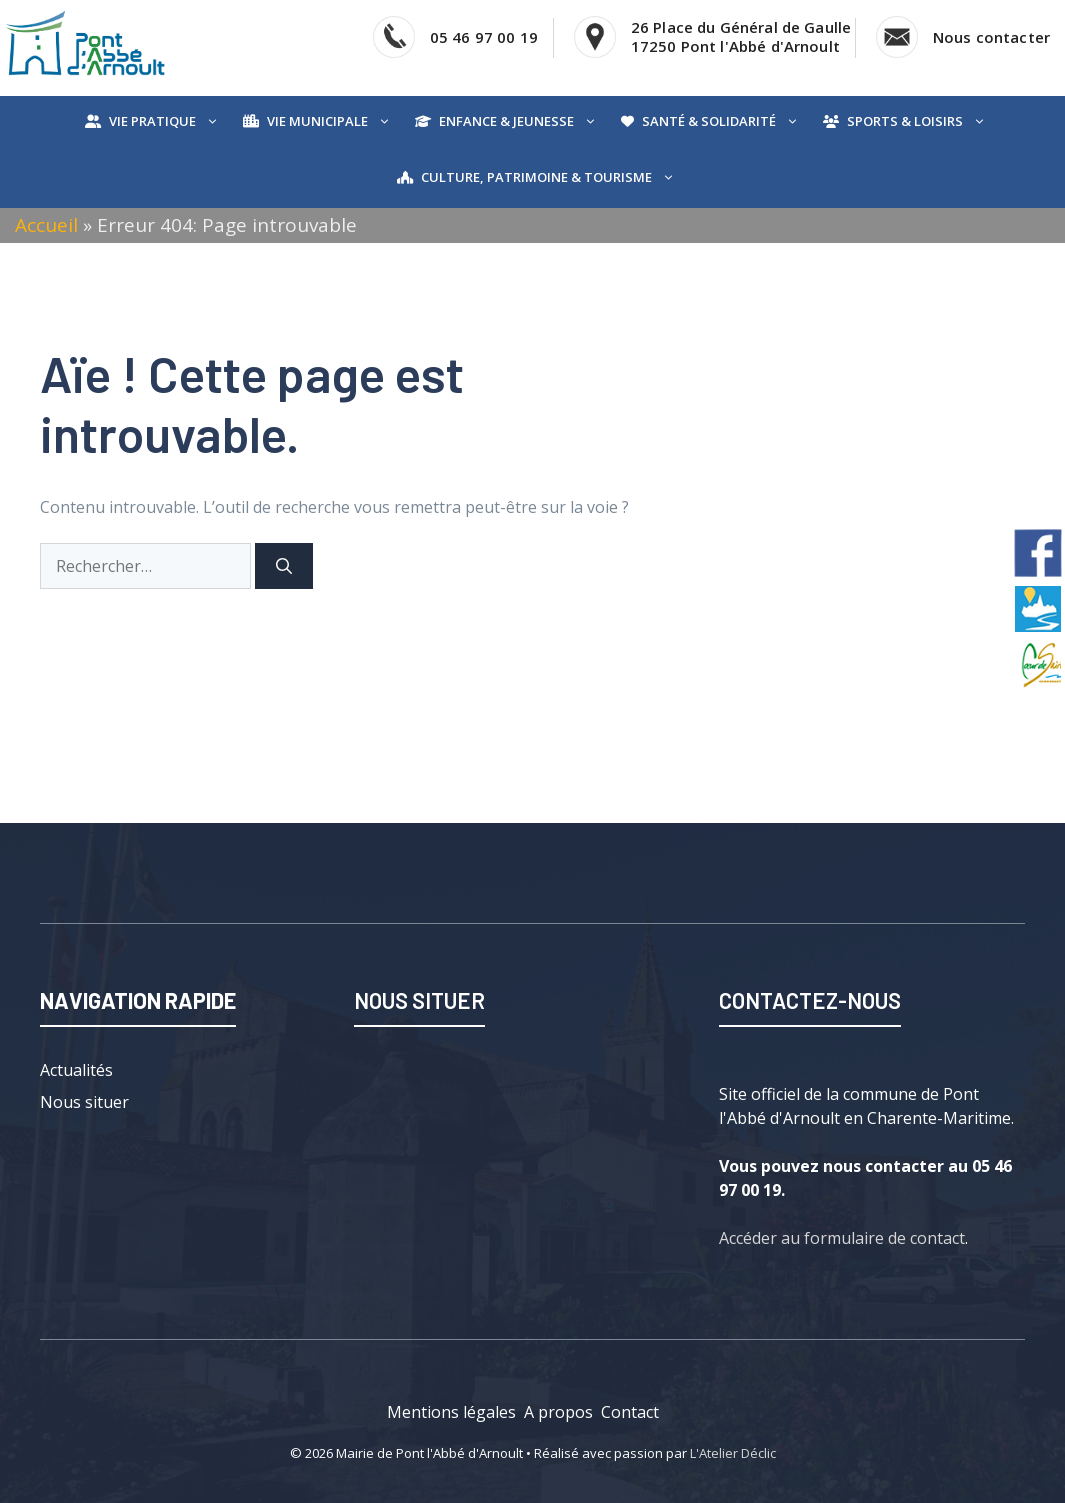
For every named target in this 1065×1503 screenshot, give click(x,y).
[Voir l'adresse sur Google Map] (595, 37)
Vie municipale (333, 121)
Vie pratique (168, 121)
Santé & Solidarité (725, 121)
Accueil (46, 225)
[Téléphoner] (394, 37)
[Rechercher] (284, 566)
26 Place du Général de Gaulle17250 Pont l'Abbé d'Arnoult (741, 36)
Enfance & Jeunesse (522, 121)
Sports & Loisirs (921, 121)
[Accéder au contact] (897, 37)
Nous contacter (991, 37)
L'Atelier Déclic (733, 1453)
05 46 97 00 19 (484, 37)
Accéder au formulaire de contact (842, 1238)
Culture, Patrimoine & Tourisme (552, 177)
